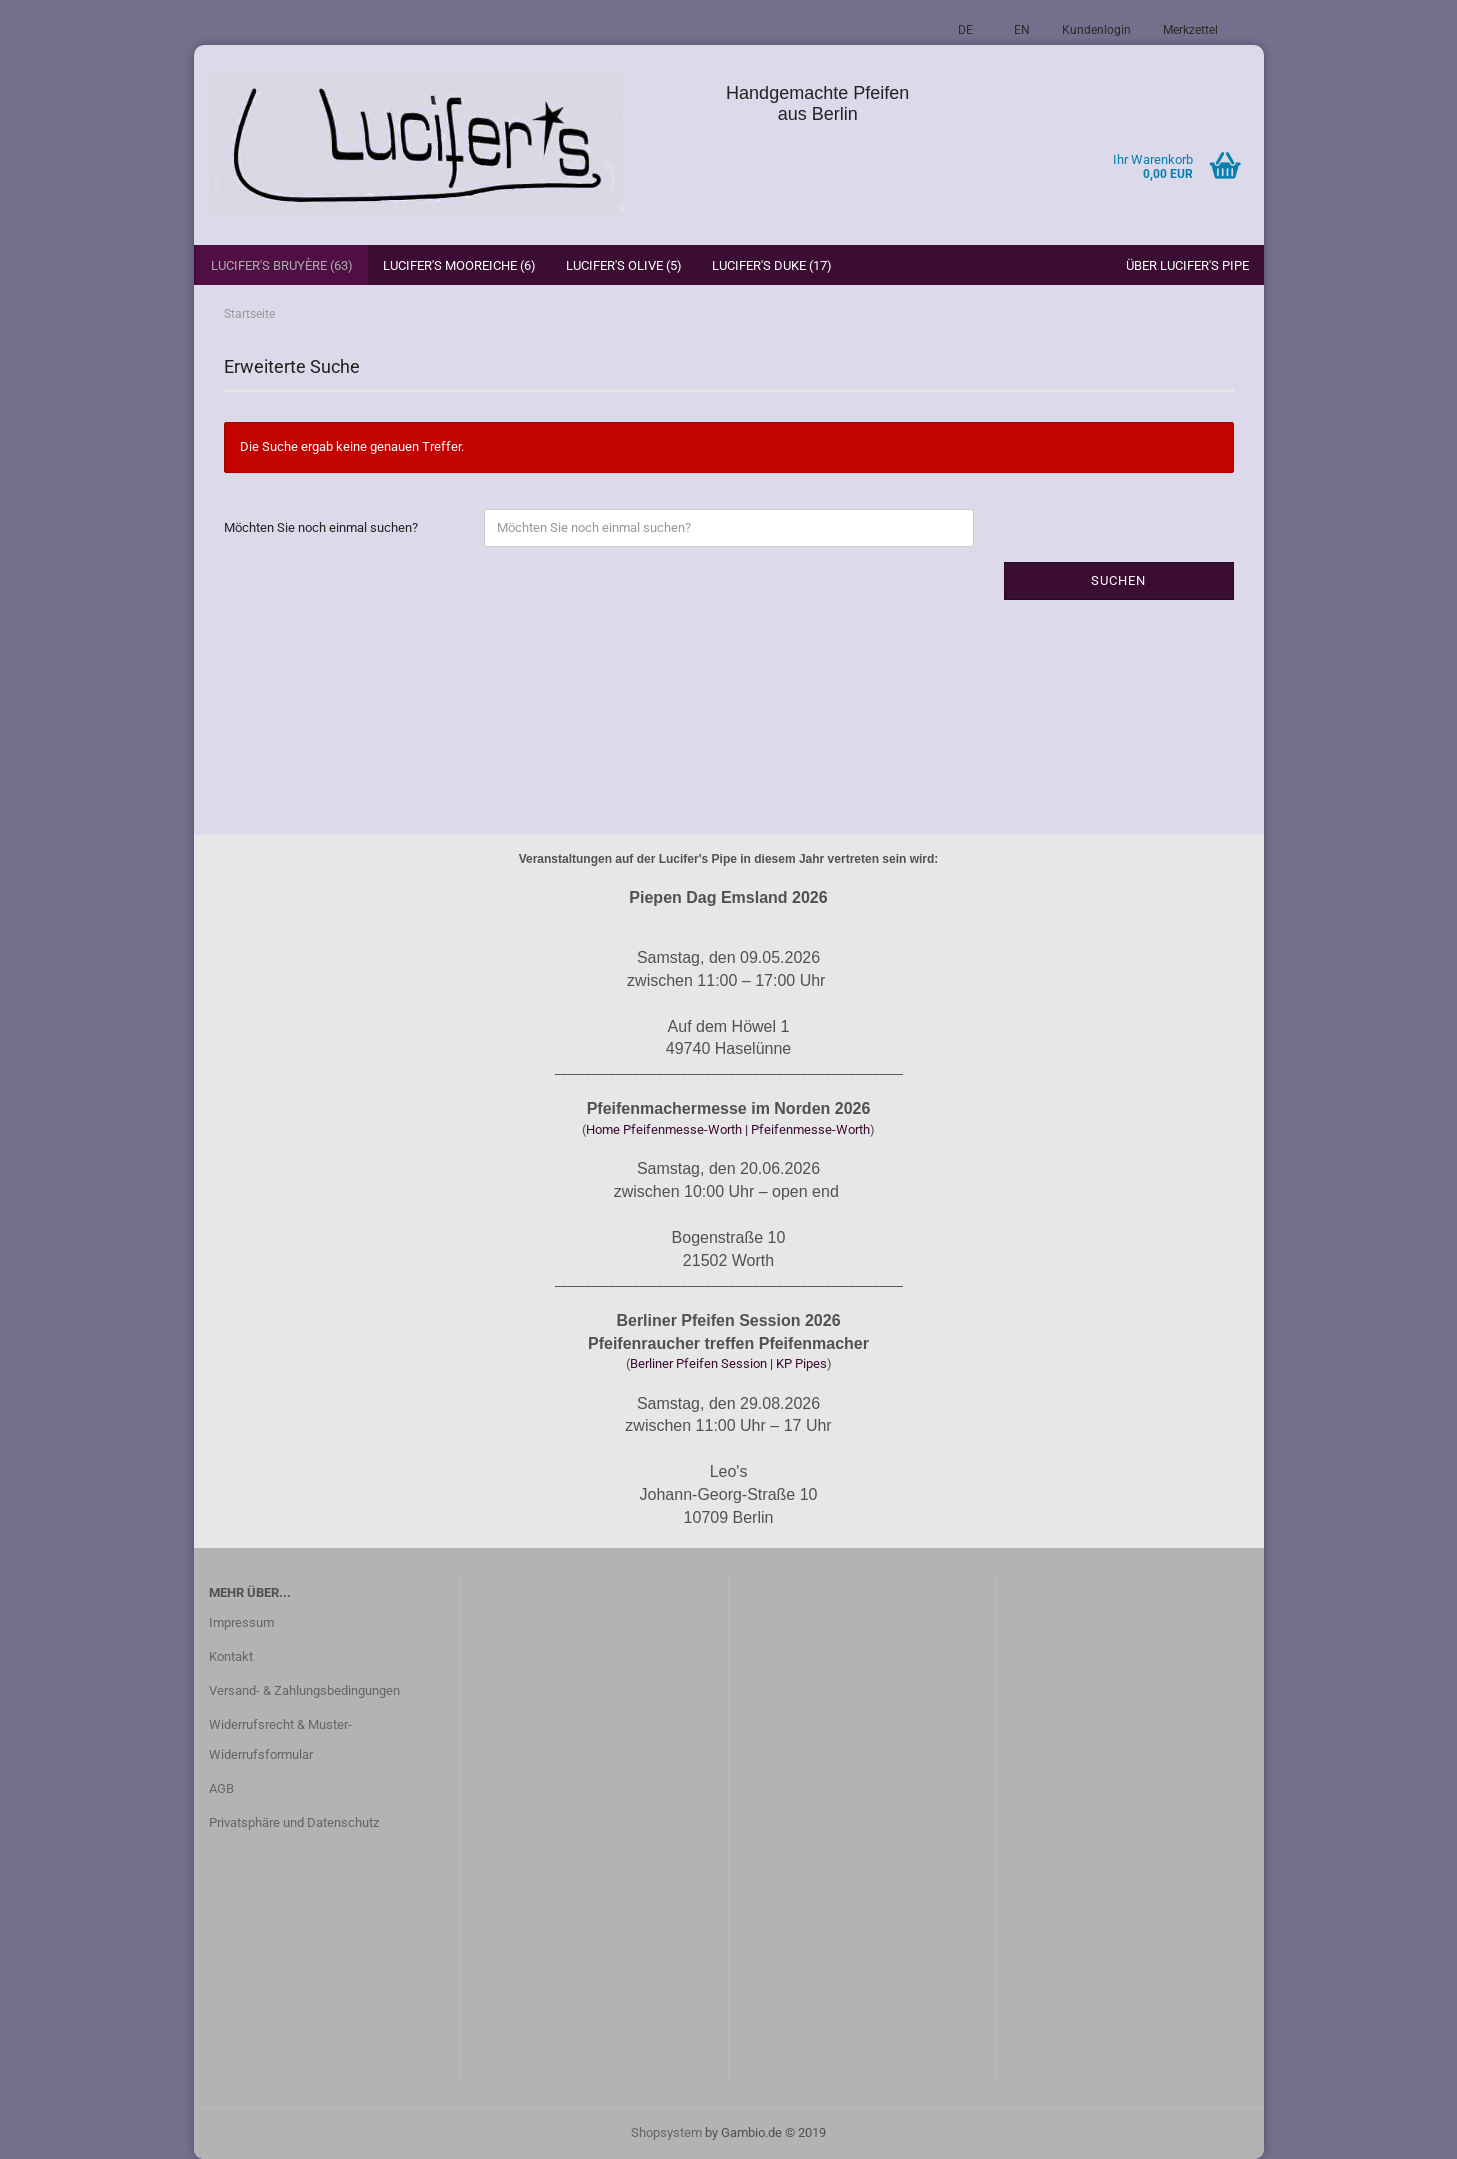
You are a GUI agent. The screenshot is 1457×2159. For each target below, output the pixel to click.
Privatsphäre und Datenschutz (294, 1822)
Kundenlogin (1096, 30)
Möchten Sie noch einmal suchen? (321, 527)
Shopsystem (666, 2132)
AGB (221, 1788)
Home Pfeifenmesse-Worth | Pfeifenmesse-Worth (728, 1129)
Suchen (1118, 580)
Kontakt (231, 1656)
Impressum (241, 1622)
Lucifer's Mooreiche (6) (459, 265)
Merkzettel (1190, 30)
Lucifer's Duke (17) (772, 265)
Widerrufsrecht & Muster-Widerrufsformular (280, 1739)
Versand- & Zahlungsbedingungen (304, 1690)
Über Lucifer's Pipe (1187, 265)
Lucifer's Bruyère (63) (282, 265)
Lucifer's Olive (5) (624, 265)
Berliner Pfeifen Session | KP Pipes (728, 1363)
